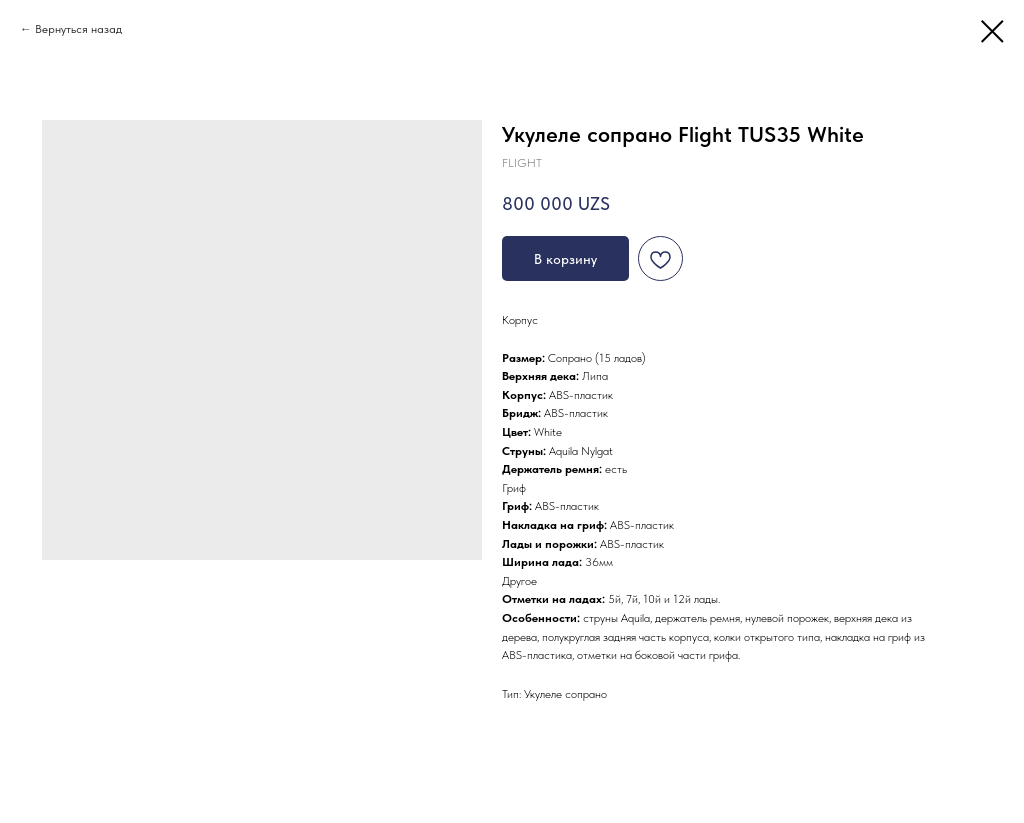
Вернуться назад (78, 29)
